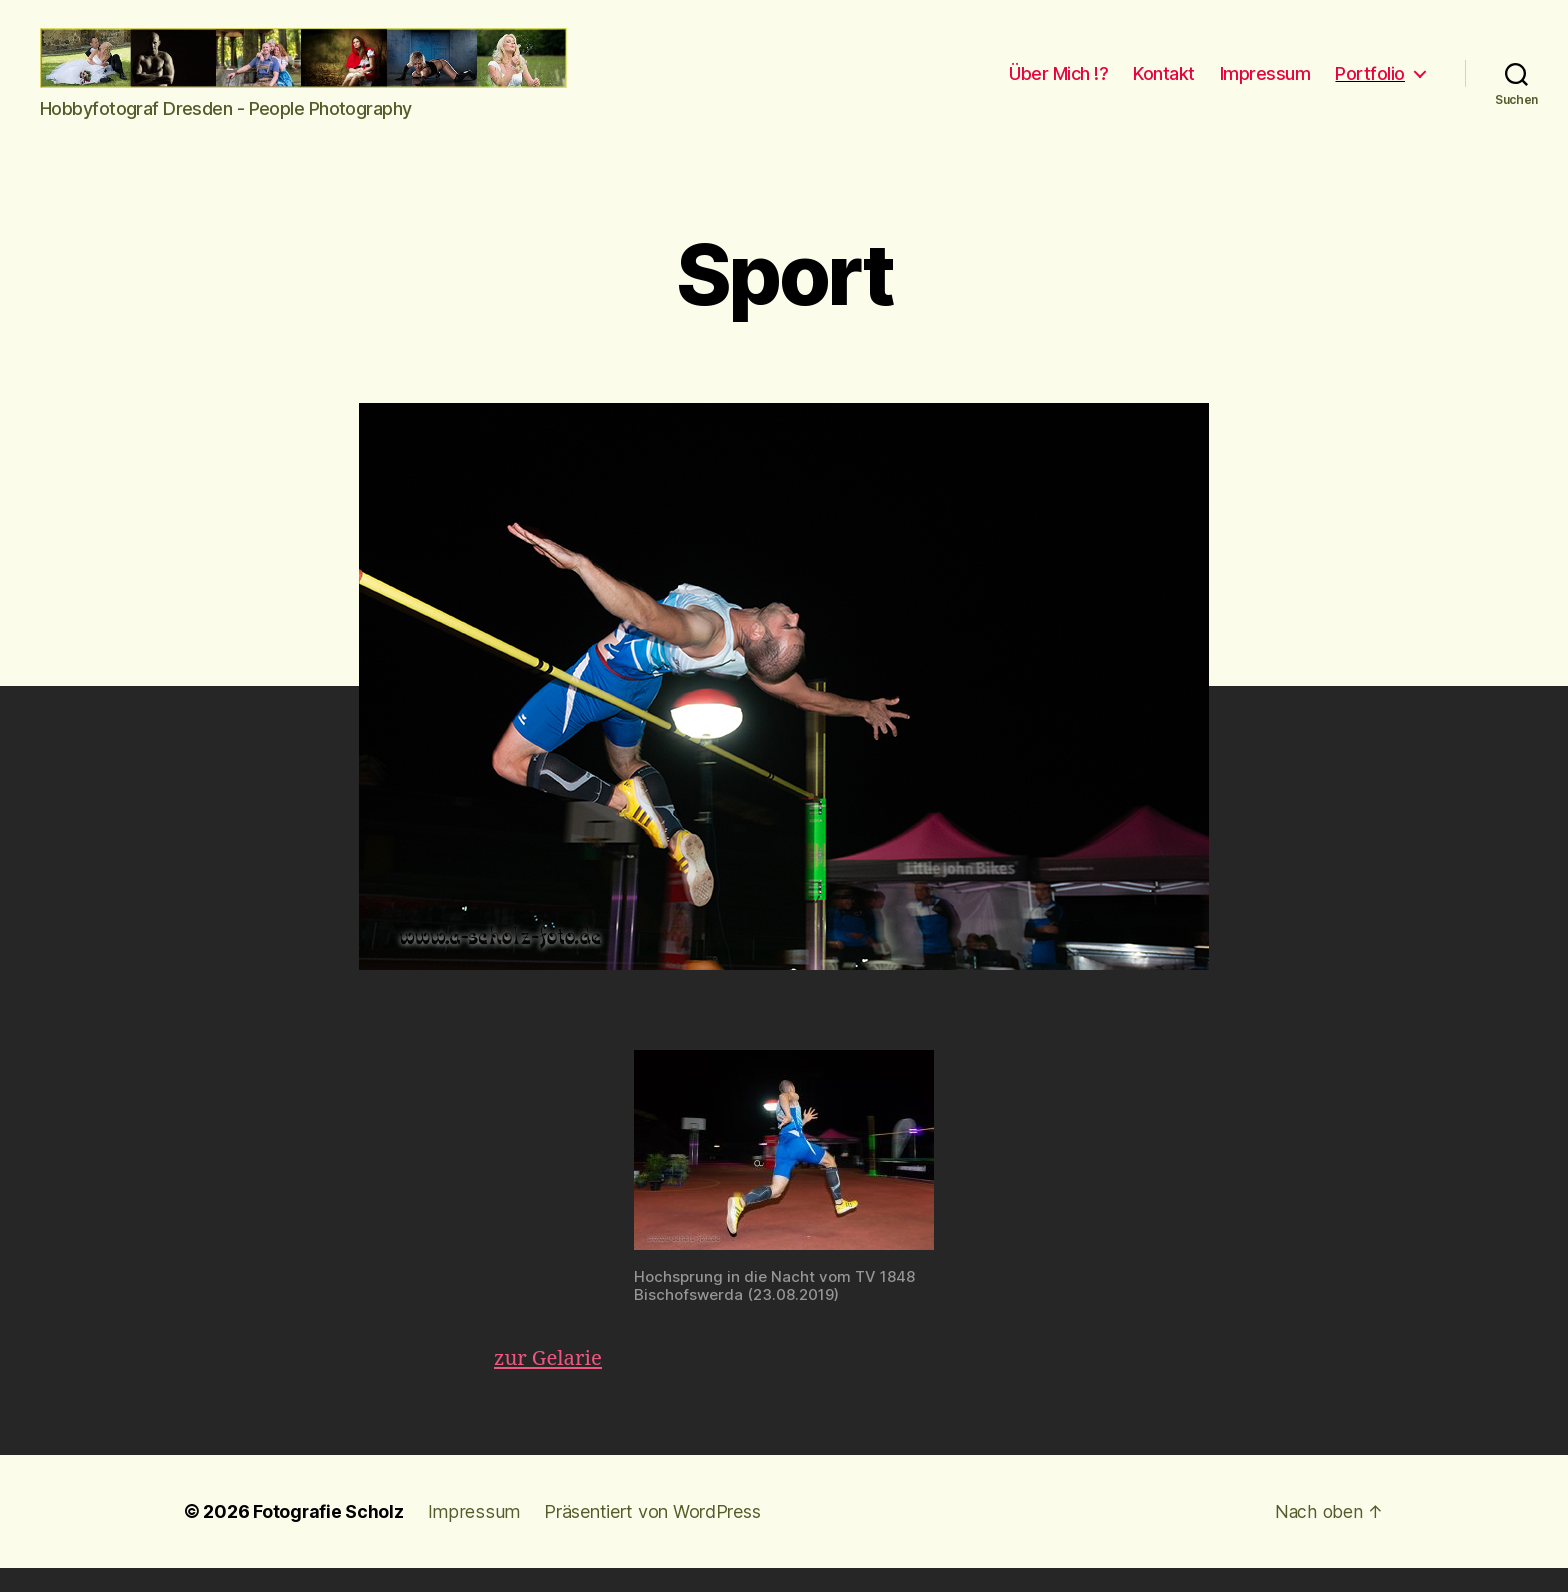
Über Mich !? (1058, 85)
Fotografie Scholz (328, 1535)
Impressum (1265, 85)
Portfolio (1370, 85)
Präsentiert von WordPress (647, 1535)
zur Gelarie (549, 1382)
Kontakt (1164, 85)
